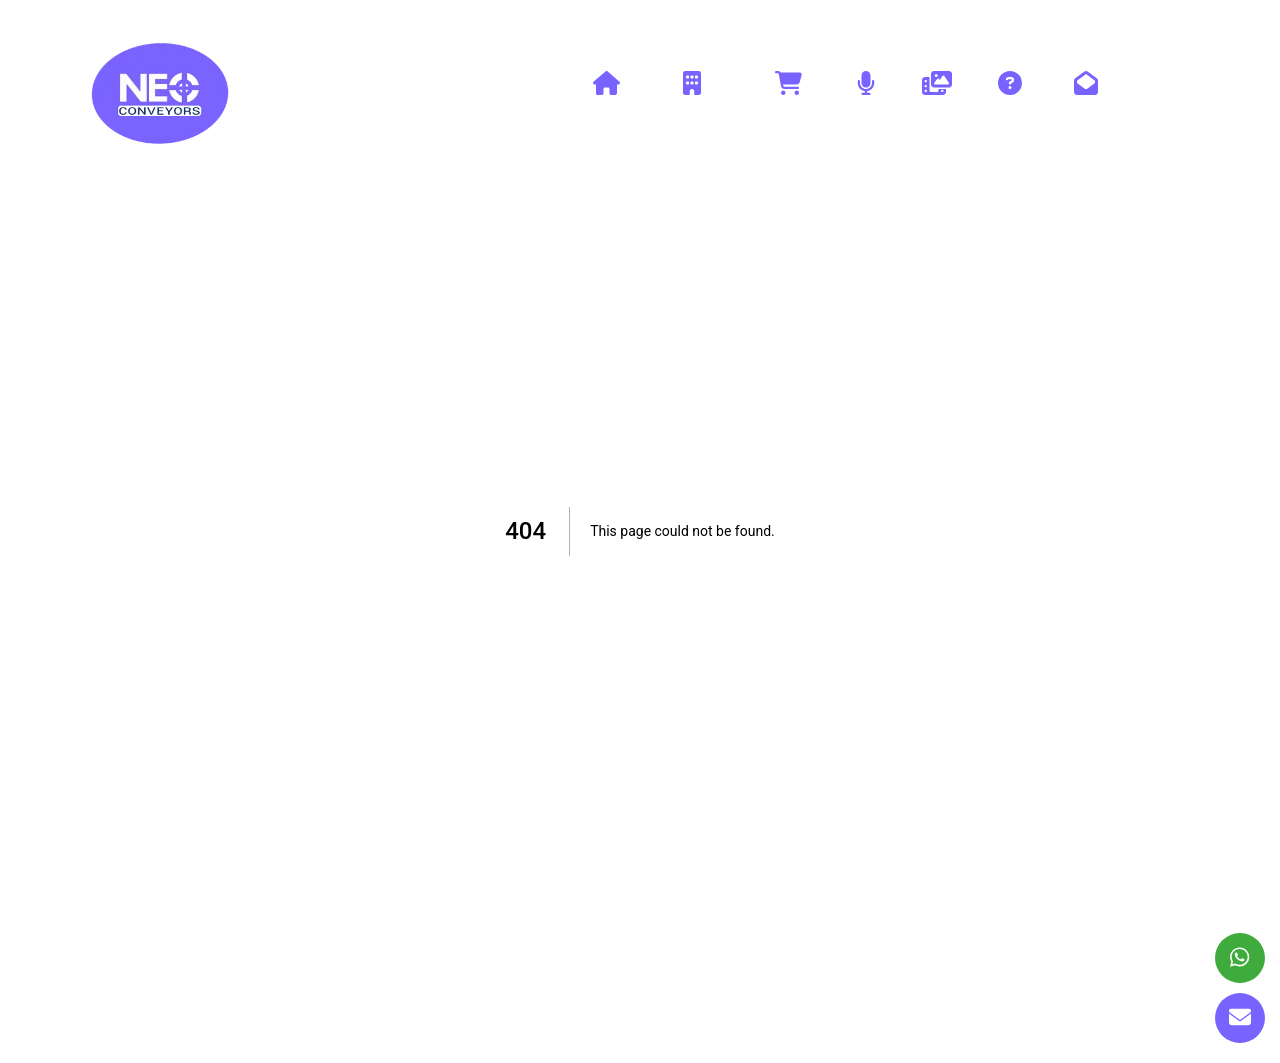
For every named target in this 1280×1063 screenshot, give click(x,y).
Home (606, 93)
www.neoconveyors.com (158, 20)
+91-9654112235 (921, 20)
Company (692, 93)
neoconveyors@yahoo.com (1103, 20)
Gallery (936, 93)
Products (788, 93)
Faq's (1009, 93)
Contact (1086, 93)
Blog (866, 93)
